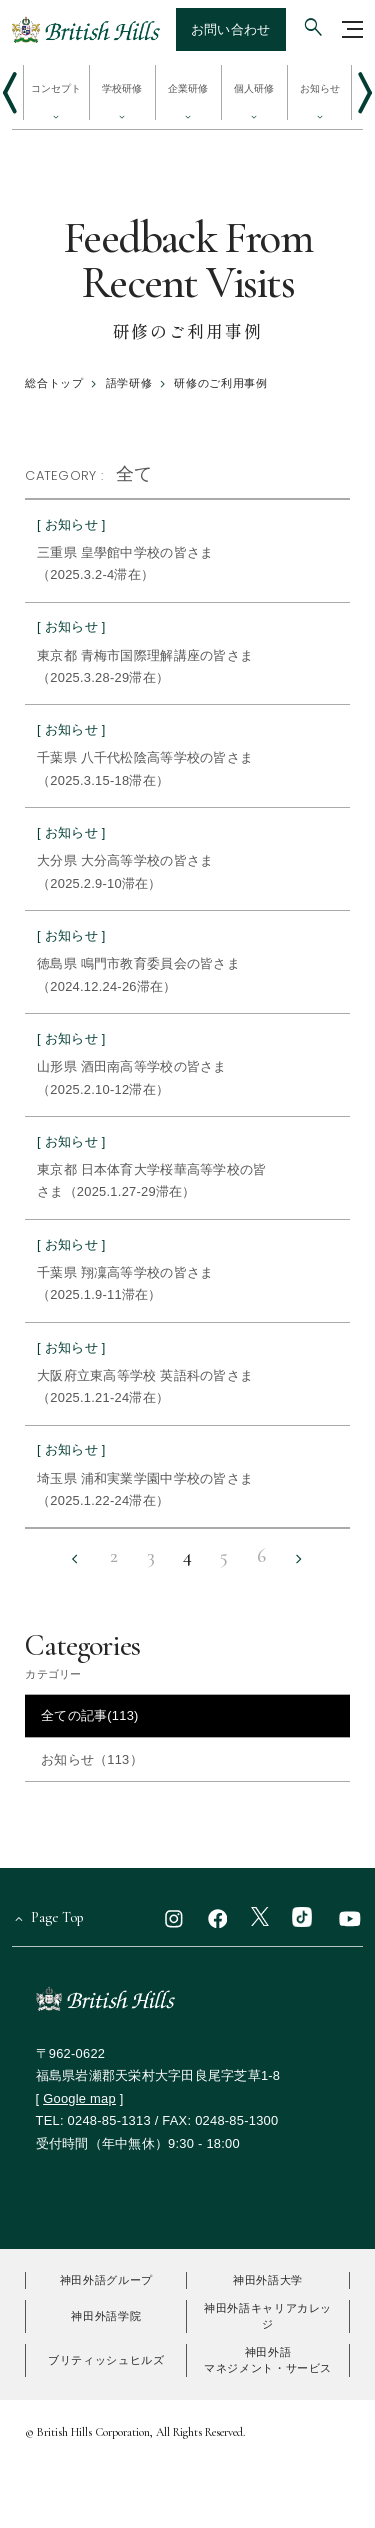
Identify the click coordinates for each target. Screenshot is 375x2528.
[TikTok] (302, 1917)
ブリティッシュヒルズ (106, 2360)
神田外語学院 (106, 2316)
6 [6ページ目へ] (261, 1557)
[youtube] (350, 1917)
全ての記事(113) (90, 1715)
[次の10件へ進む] (299, 1559)
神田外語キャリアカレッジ (268, 2316)
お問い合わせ (231, 29)
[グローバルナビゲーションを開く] (353, 29)
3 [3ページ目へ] (151, 1557)
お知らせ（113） (92, 1759)
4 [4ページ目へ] (187, 1557)
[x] (260, 1917)
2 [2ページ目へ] (114, 1557)
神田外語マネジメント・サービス (268, 2360)
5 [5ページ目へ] (224, 1557)
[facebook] (218, 1917)
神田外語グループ (106, 2280)
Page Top (57, 1917)
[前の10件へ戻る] (75, 1559)
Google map (79, 2098)
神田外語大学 (268, 2280)
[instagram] (174, 1917)
